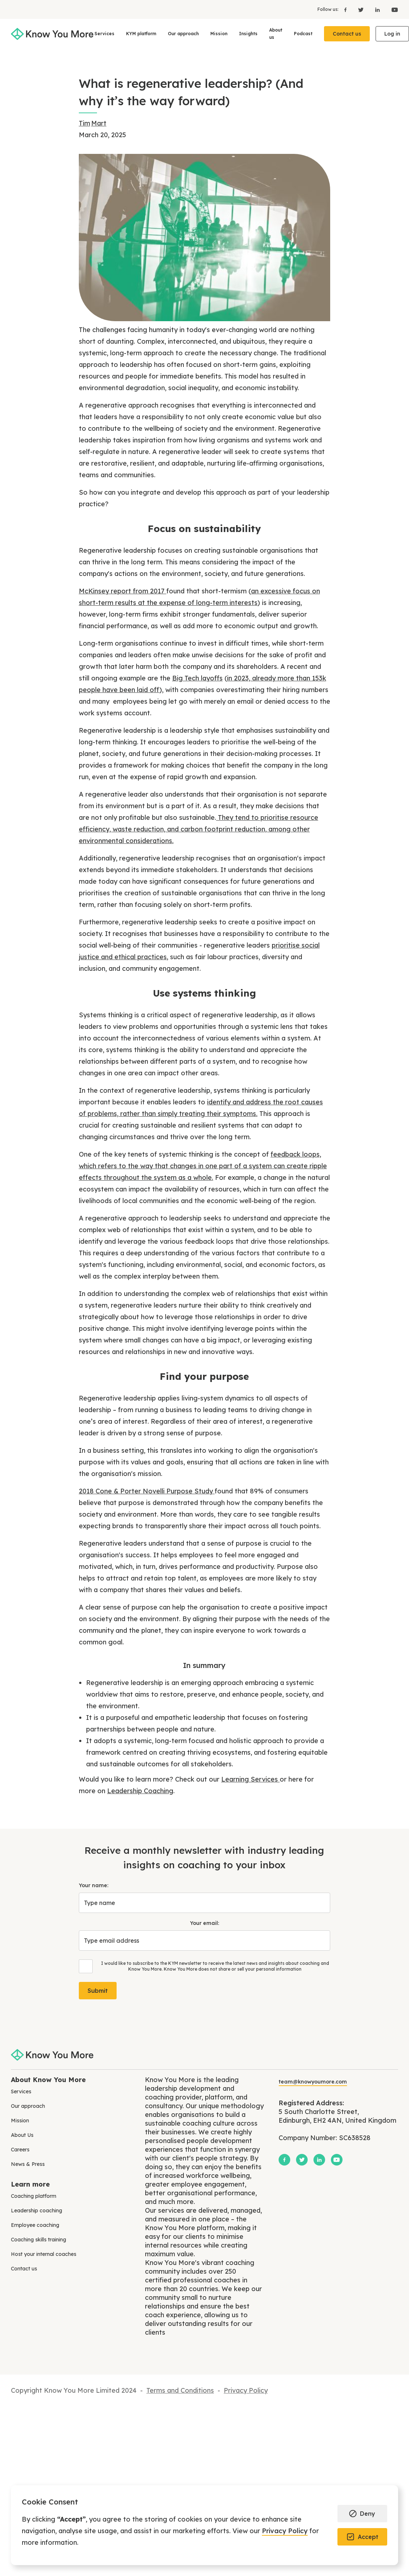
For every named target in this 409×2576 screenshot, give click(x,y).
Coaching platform (33, 2196)
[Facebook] (345, 9)
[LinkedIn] (377, 9)
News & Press (28, 2164)
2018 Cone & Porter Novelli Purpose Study (147, 1491)
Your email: (204, 1923)
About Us (22, 2135)
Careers (20, 2149)
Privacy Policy (285, 2531)
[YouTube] (392, 9)
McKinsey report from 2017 (122, 591)
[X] (360, 9)
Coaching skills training (38, 2239)
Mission (218, 33)
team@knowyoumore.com (313, 2081)
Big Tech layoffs (197, 678)
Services (104, 33)
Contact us (347, 33)
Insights (248, 33)
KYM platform (141, 33)
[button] (362, 2513)
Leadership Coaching (140, 1791)
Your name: (93, 1885)
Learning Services (250, 1779)
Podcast (303, 33)
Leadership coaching (36, 2210)
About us (275, 33)
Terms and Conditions (180, 2390)
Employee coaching (35, 2225)
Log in (392, 33)
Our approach (183, 33)
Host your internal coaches (43, 2254)
